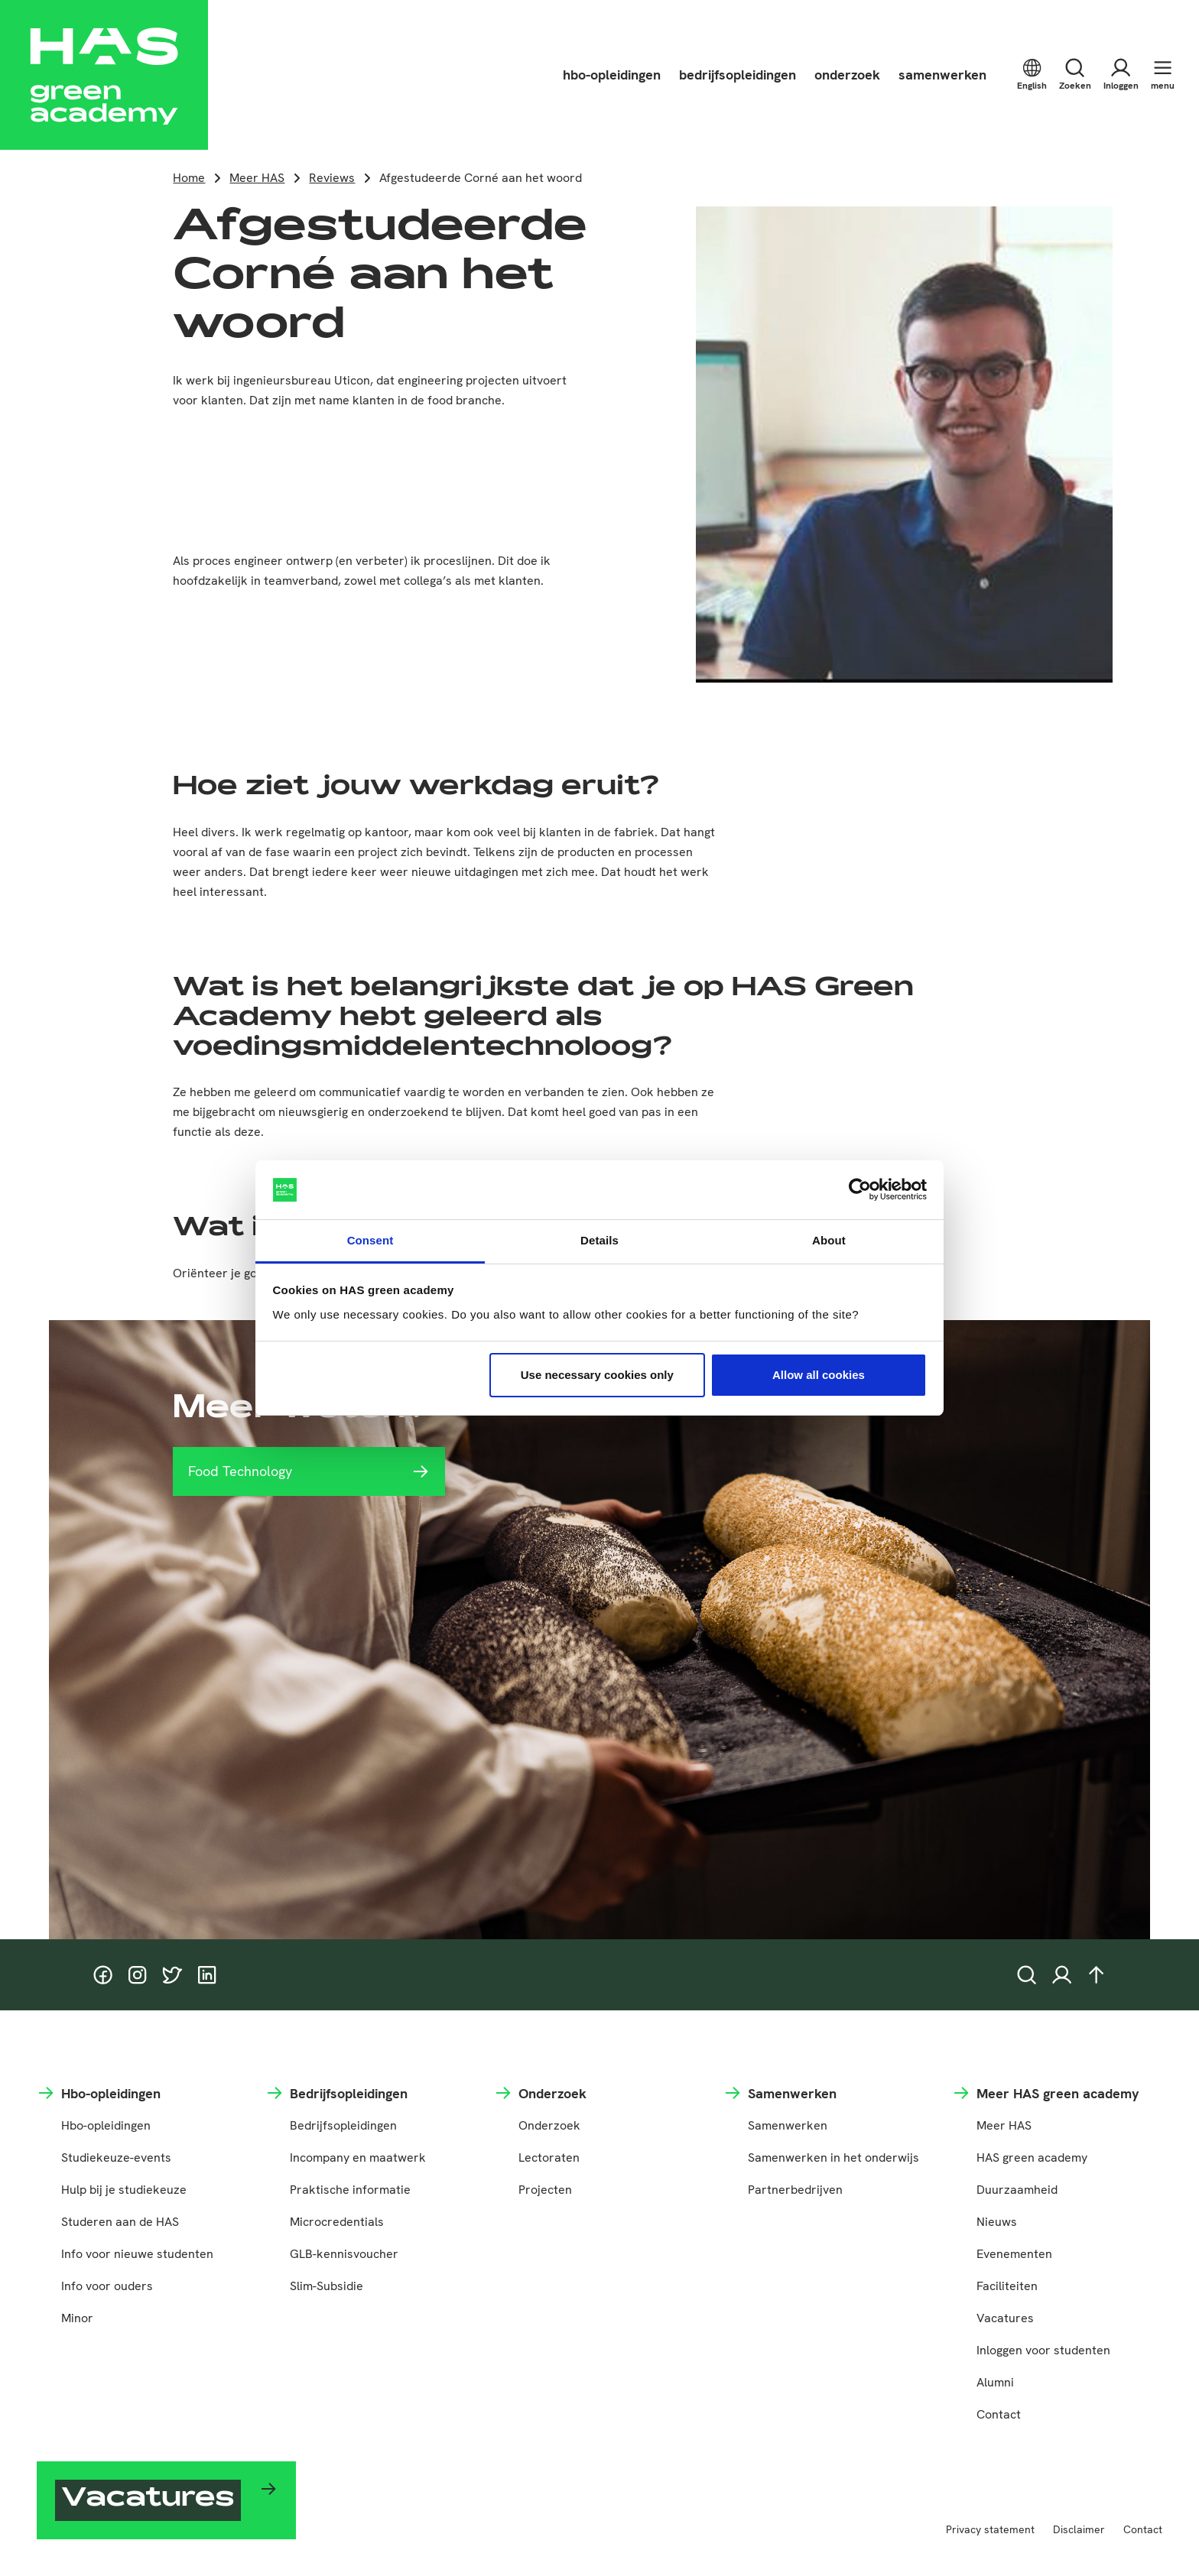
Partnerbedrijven (795, 2190)
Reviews (332, 178)
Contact (998, 2414)
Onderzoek (549, 2125)
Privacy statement (990, 2529)
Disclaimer (1079, 2529)
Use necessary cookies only (597, 1374)
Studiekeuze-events (116, 2157)
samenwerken (942, 74)
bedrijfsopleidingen (737, 74)
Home (189, 178)
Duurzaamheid (1017, 2190)
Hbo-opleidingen (106, 2125)
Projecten (545, 2190)
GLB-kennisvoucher (344, 2254)
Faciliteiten (1007, 2286)
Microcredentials (337, 2222)
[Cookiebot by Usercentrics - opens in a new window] (860, 1190)
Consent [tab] (370, 1240)
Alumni (995, 2382)
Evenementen (1014, 2254)
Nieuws (996, 2222)
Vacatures (1005, 2318)
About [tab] (829, 1240)
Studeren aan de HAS (120, 2222)
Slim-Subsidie (326, 2286)
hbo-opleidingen (612, 74)
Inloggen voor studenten (1043, 2350)
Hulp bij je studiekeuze (124, 2190)
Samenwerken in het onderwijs (833, 2157)
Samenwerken (787, 2125)
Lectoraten (549, 2157)
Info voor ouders (107, 2286)
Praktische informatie (350, 2190)
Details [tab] (599, 1240)
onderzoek (847, 74)
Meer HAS (256, 178)
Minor (77, 2318)
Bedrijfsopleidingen (343, 2125)
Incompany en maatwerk (358, 2157)
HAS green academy (1031, 2157)
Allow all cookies (818, 1374)
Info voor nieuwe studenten (137, 2254)
